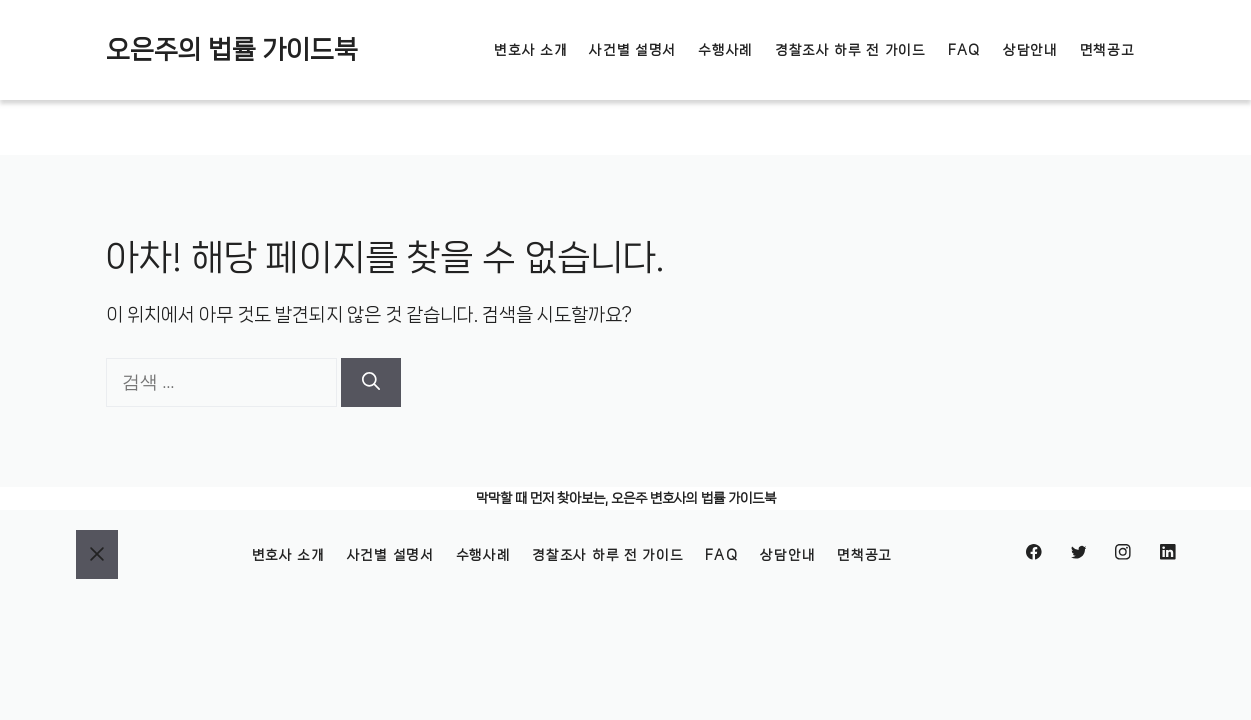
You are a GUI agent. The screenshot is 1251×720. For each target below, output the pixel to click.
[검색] (371, 382)
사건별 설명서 (632, 50)
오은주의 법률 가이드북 (232, 49)
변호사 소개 (530, 50)
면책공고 (1107, 50)
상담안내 (1030, 50)
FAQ (964, 50)
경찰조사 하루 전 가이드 (850, 50)
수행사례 (725, 50)
